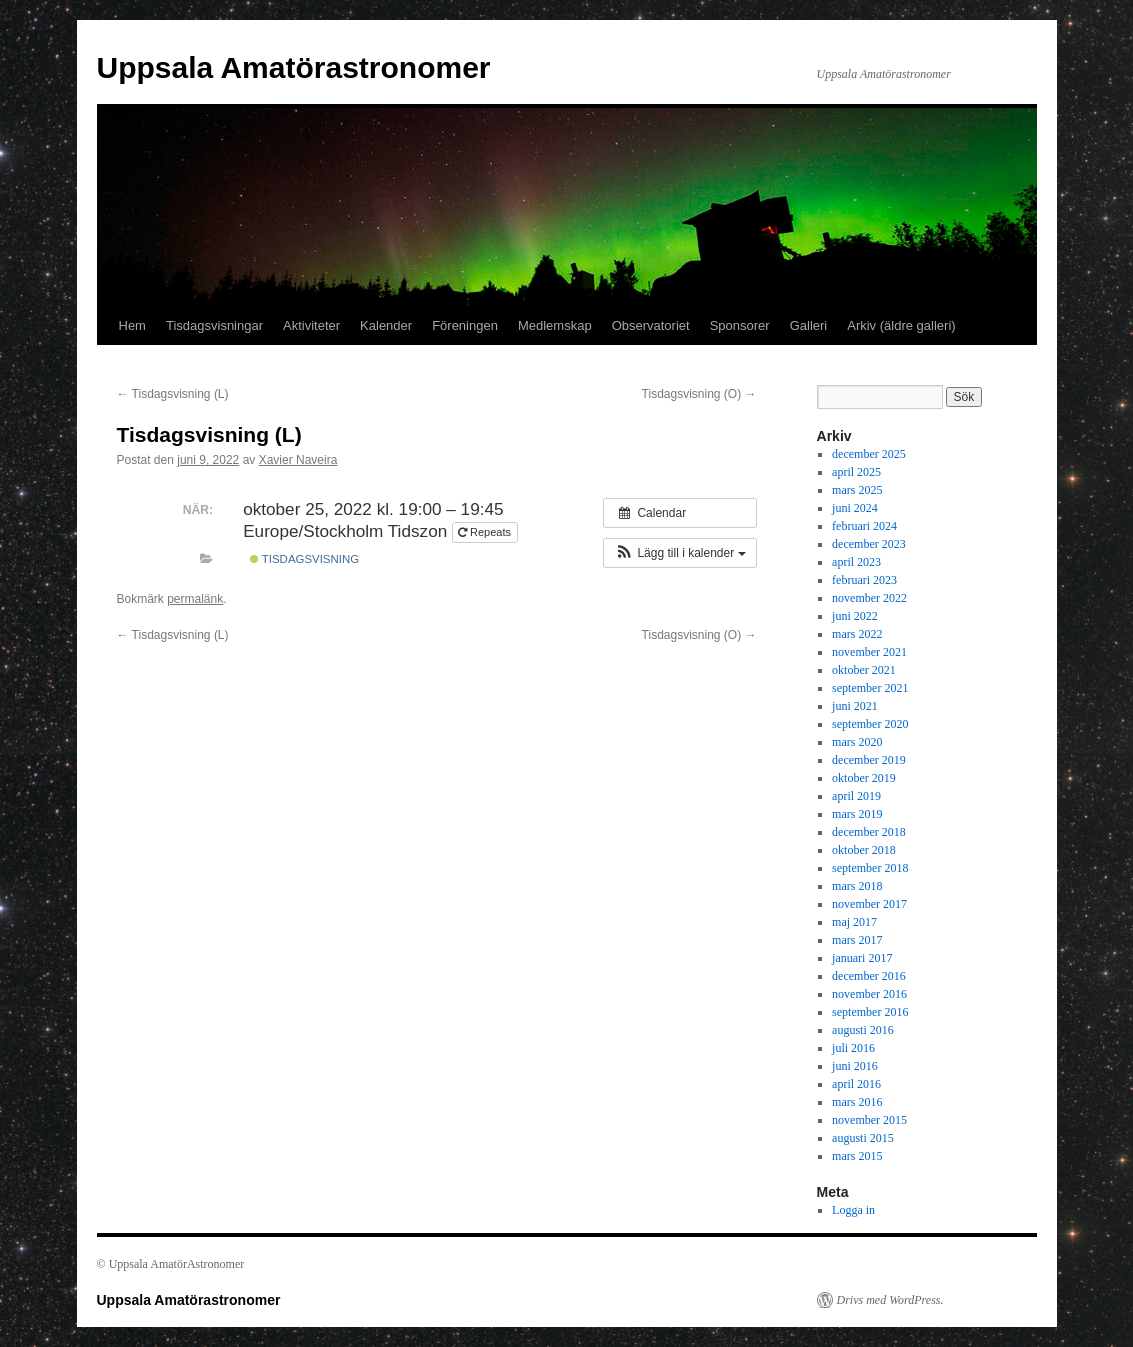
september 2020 (870, 724)
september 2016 (870, 1012)
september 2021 (870, 688)
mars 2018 (857, 886)
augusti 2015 (863, 1138)
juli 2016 (853, 1048)
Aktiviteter (311, 325)
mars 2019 (857, 814)
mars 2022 (857, 634)
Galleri (809, 325)
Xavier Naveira (298, 460)
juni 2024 (855, 508)
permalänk (195, 599)
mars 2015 (857, 1156)
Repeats (486, 532)
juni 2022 (855, 616)
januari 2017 (862, 958)
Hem (132, 325)
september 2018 (870, 868)
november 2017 (869, 904)
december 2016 (869, 976)
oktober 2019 (864, 778)
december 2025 (869, 454)
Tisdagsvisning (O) (699, 394)
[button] (679, 553)
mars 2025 (857, 490)
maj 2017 (854, 922)
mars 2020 (857, 742)
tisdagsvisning (304, 559)
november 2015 (869, 1120)
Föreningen (465, 325)
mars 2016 (857, 1102)
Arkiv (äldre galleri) (901, 325)
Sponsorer (740, 325)
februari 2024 (864, 526)
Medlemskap (555, 325)
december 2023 (869, 544)
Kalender (386, 325)
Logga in (853, 1210)
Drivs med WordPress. (890, 1300)
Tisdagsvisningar (214, 325)
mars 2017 (857, 940)
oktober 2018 (864, 850)
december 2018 (869, 832)
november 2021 (869, 652)
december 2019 (869, 760)
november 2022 (869, 598)
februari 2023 (864, 580)
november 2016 (869, 994)
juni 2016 (855, 1066)
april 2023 (856, 562)
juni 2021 (855, 706)
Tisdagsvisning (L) (173, 394)
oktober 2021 (864, 670)
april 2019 (856, 796)
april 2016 (856, 1084)
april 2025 (856, 472)
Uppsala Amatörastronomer (294, 67)
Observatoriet (651, 325)
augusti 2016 (863, 1030)
